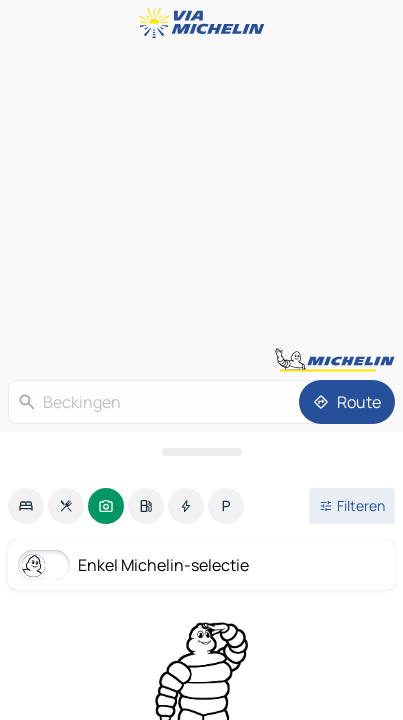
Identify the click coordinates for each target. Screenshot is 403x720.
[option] (26, 506)
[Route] (347, 402)
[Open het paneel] (201, 452)
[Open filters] (352, 506)
